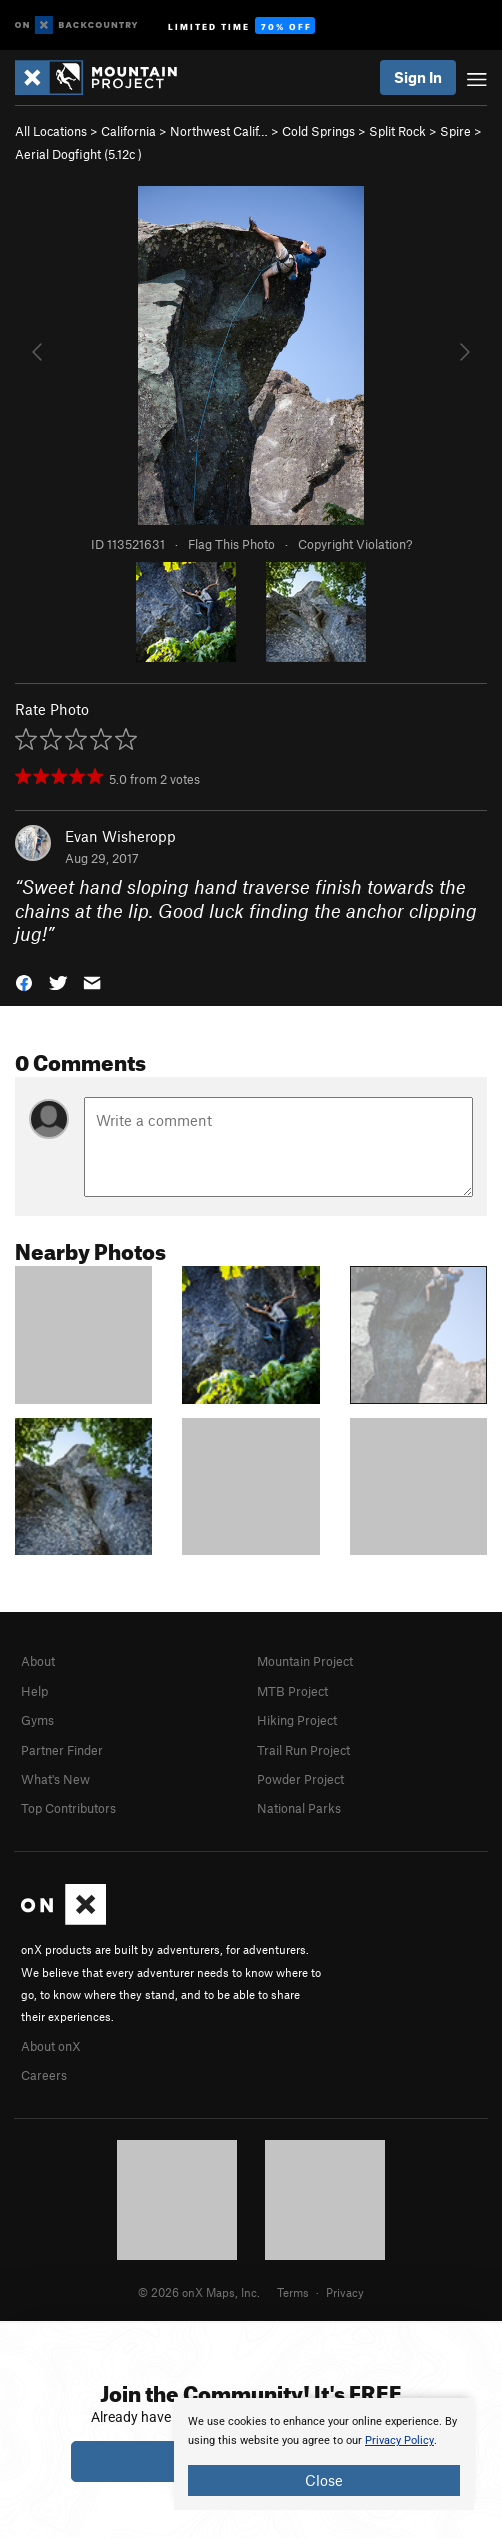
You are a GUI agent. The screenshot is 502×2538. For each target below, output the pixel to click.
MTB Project (292, 1691)
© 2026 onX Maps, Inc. (199, 2292)
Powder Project (300, 1779)
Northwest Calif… (219, 131)
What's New (55, 1779)
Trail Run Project (303, 1750)
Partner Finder (62, 1750)
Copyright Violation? (355, 544)
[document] (324, 2454)
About (38, 1661)
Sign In (418, 77)
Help (34, 1691)
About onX (51, 2046)
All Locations (51, 131)
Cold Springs (318, 131)
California (128, 131)
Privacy (345, 2292)
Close (324, 2480)
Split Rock (397, 131)
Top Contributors (68, 1808)
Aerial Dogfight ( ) (78, 154)
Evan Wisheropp (120, 836)
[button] (24, 980)
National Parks (299, 1808)
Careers (44, 2075)
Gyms (37, 1720)
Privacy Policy (399, 2440)
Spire (455, 131)
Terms (293, 2292)
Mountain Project (305, 1661)
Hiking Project (297, 1720)
